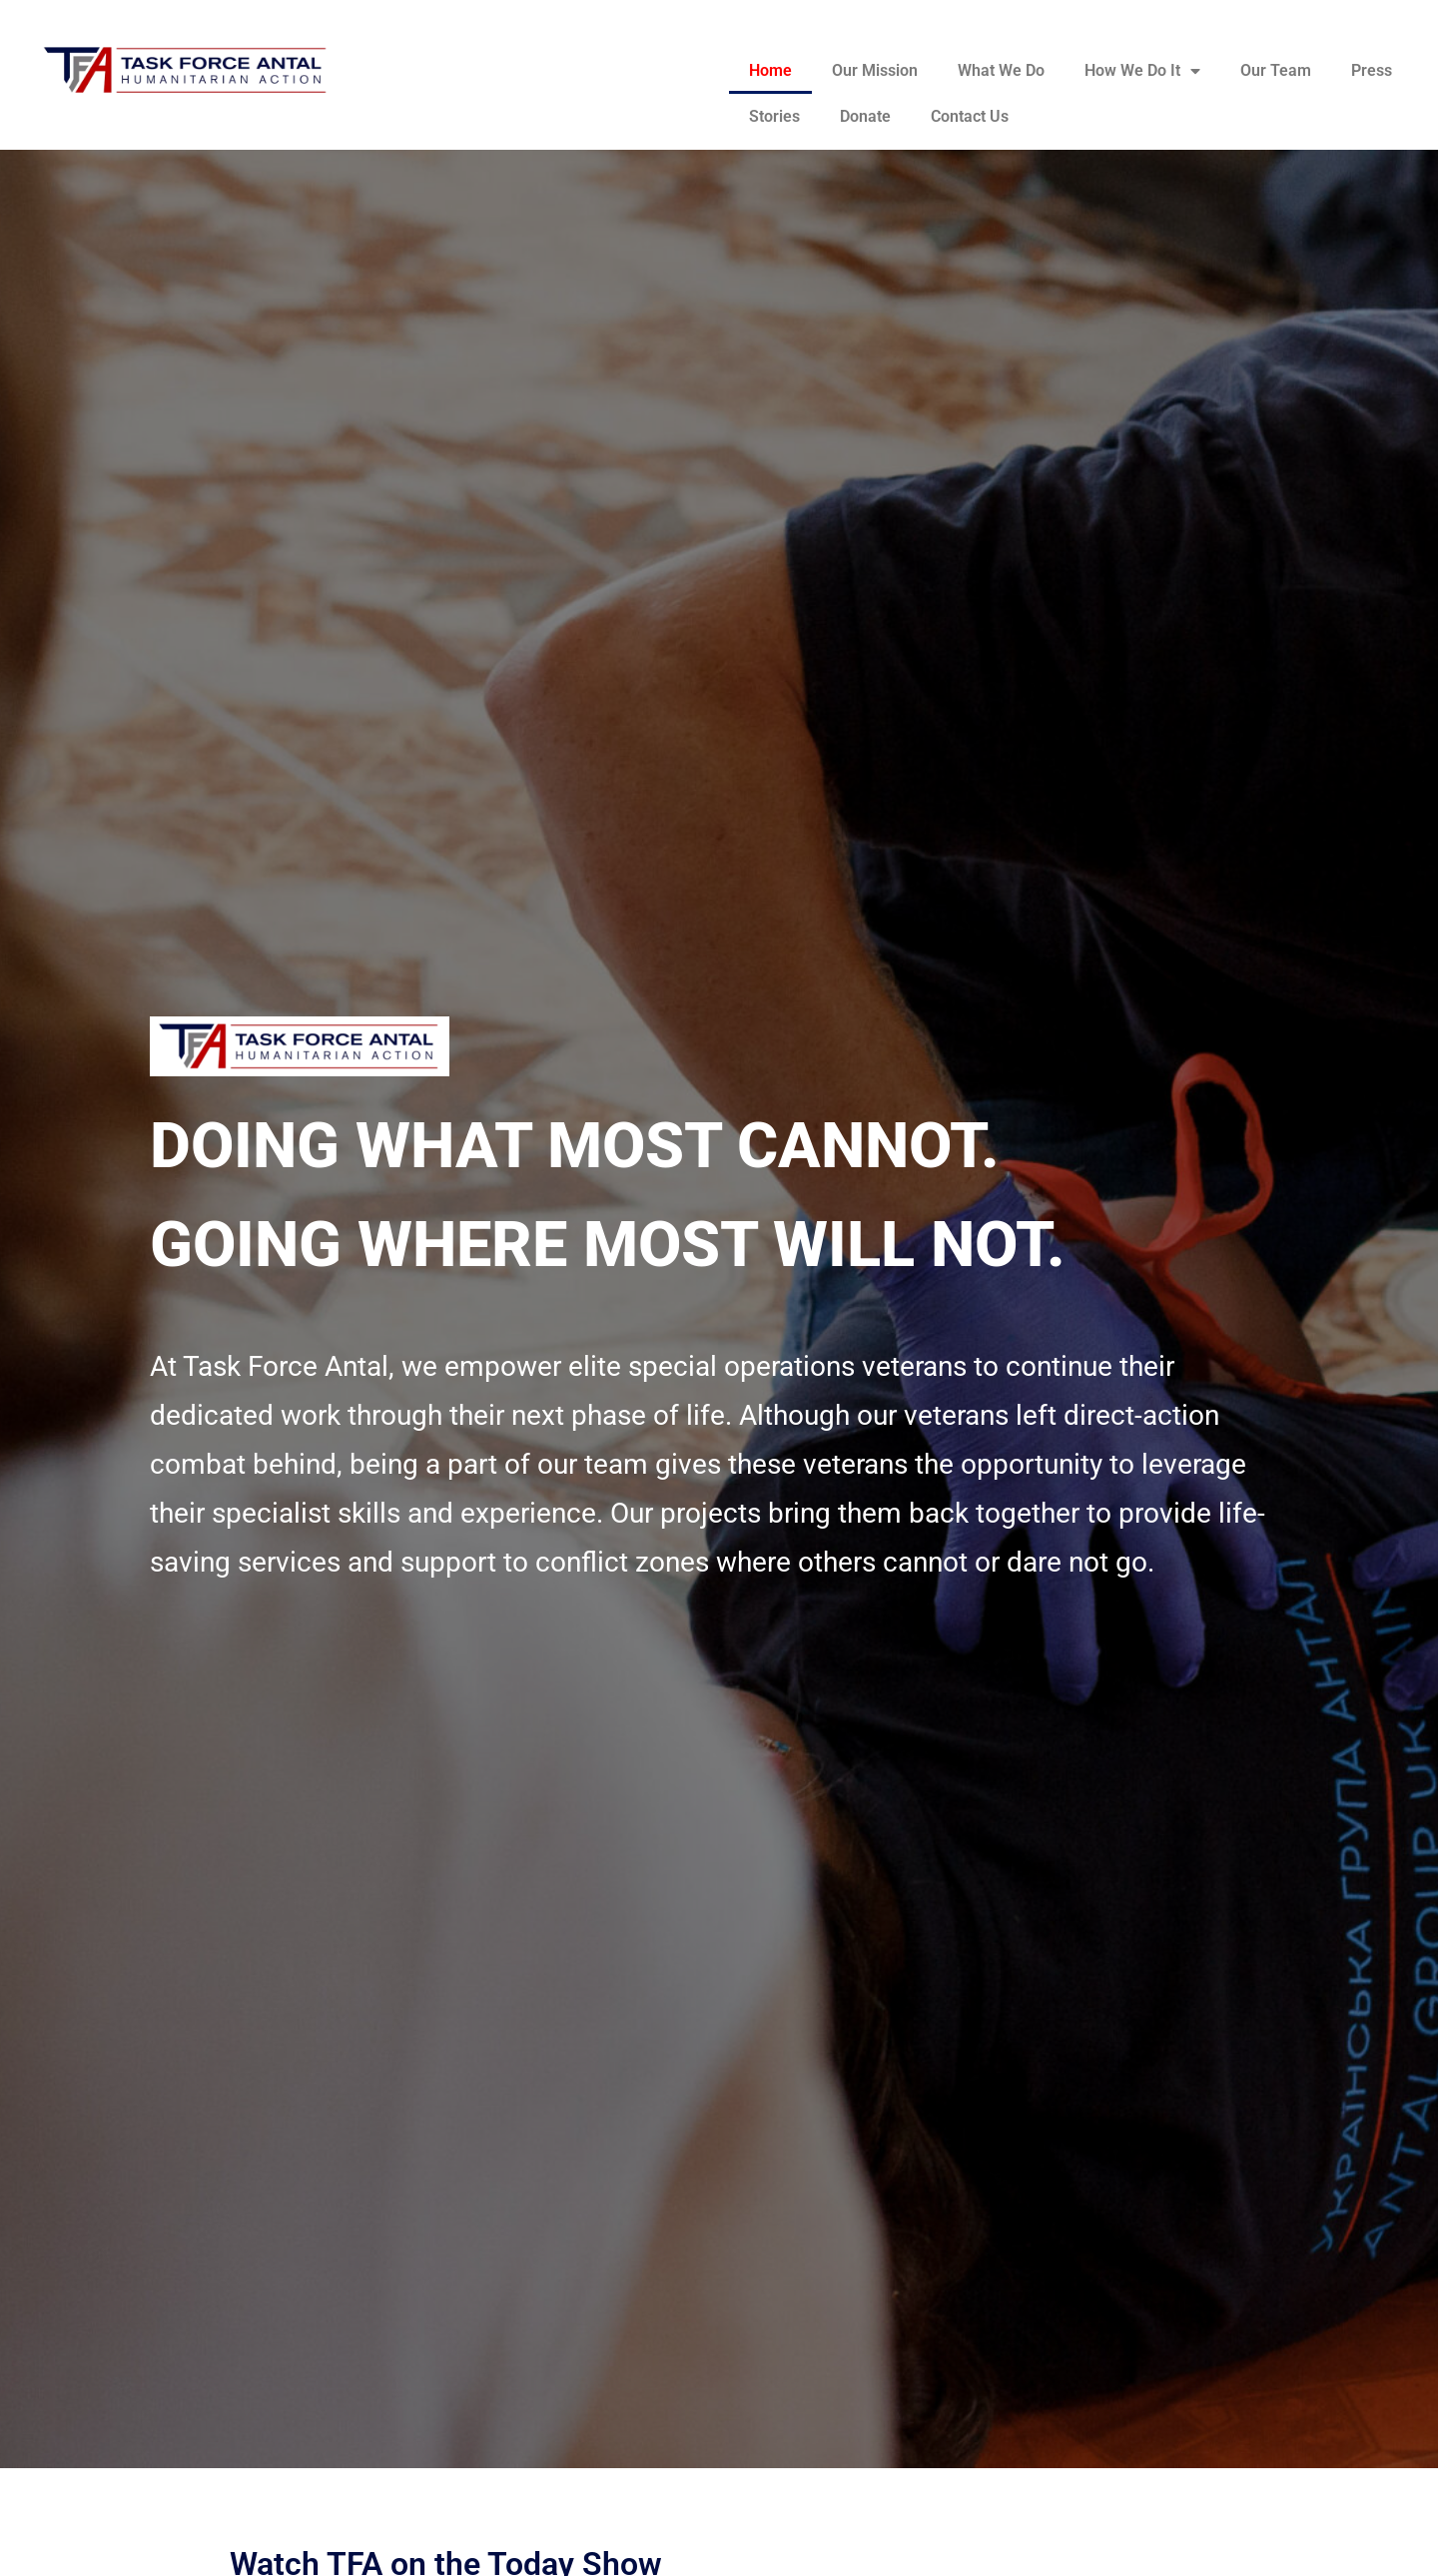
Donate (865, 116)
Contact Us (970, 116)
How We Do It (1142, 71)
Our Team (1275, 70)
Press (1371, 70)
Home (770, 70)
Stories (774, 116)
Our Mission (875, 70)
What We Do (1001, 70)
